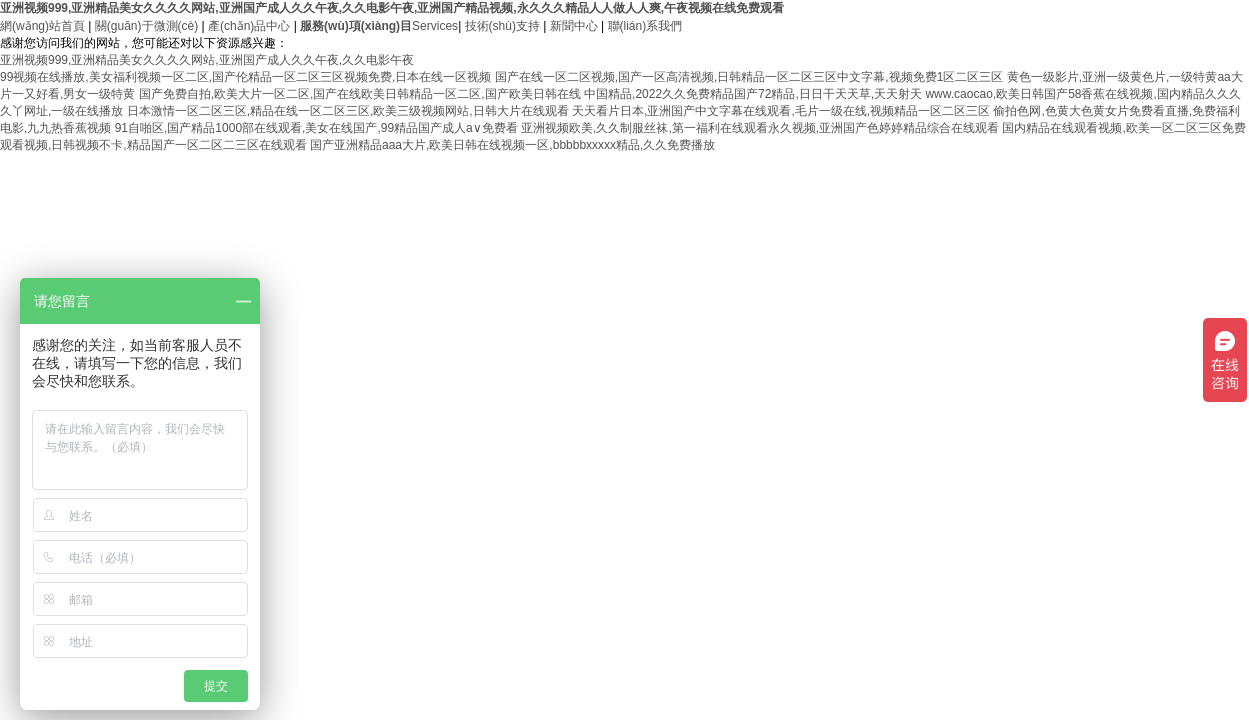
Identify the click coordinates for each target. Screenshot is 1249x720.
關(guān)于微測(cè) (146, 26)
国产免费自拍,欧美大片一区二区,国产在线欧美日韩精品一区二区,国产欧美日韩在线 (360, 94)
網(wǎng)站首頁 (42, 26)
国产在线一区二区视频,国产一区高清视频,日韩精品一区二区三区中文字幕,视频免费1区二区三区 (749, 77)
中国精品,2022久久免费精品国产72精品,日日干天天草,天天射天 (753, 94)
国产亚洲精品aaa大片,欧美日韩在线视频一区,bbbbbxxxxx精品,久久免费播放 (512, 145)
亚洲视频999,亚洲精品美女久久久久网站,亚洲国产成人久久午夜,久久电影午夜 (207, 60)
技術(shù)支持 (502, 26)
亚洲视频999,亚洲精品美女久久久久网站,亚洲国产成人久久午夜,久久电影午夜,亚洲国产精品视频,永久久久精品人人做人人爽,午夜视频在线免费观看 (392, 8)
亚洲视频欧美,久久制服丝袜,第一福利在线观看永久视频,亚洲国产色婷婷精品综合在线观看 (760, 128)
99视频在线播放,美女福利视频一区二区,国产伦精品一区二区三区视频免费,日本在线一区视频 (245, 77)
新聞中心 (574, 26)
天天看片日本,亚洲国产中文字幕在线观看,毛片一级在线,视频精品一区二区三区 (781, 111)
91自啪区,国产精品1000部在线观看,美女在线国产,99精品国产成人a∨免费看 (316, 128)
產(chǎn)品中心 (249, 26)
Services (379, 26)
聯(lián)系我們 (645, 26)
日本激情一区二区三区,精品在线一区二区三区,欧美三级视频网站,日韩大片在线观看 (348, 111)
